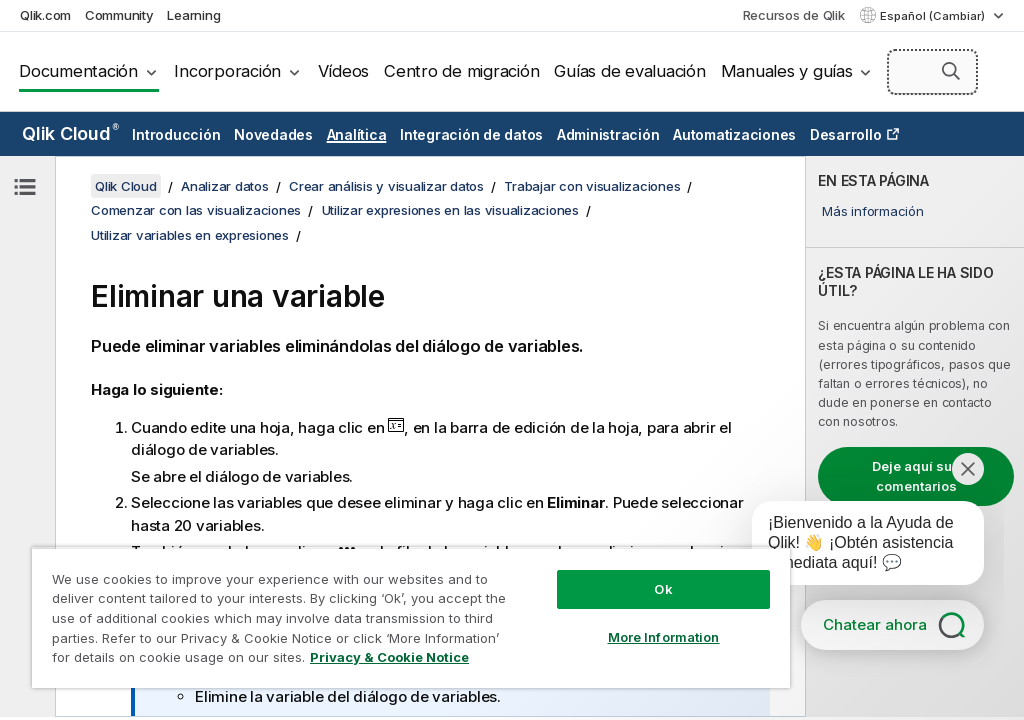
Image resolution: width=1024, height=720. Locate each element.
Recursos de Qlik (794, 15)
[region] (411, 617)
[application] (854, 547)
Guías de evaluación (629, 71)
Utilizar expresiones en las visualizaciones (450, 210)
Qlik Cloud (70, 133)
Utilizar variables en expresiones (190, 235)
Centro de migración (461, 71)
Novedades (273, 134)
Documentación (78, 71)
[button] (951, 71)
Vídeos (344, 71)
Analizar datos (225, 186)
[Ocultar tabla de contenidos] (25, 187)
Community (119, 15)
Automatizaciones (734, 134)
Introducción (176, 134)
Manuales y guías (787, 71)
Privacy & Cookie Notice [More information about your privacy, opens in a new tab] (389, 657)
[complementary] (915, 436)
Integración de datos (471, 134)
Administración (608, 134)
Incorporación (227, 71)
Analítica (357, 134)
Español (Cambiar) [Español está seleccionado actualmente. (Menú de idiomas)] (934, 16)
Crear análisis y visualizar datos (386, 186)
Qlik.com (45, 15)
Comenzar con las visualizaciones (196, 210)
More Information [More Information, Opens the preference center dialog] (664, 637)
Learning (193, 15)
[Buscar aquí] (932, 72)
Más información (872, 211)
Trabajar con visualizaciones (592, 186)
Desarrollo (846, 134)
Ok (663, 589)
